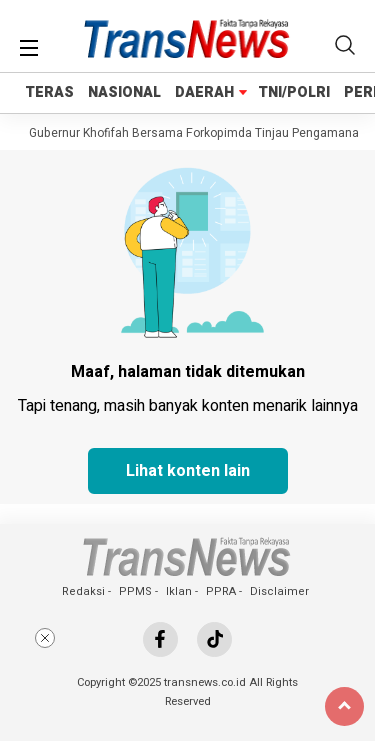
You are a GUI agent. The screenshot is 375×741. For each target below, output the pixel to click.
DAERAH (204, 92)
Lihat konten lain (188, 471)
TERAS (49, 92)
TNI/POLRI (294, 92)
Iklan (179, 591)
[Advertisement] (188, 679)
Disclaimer (279, 591)
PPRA (221, 591)
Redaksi (83, 591)
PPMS (135, 591)
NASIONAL (124, 92)
